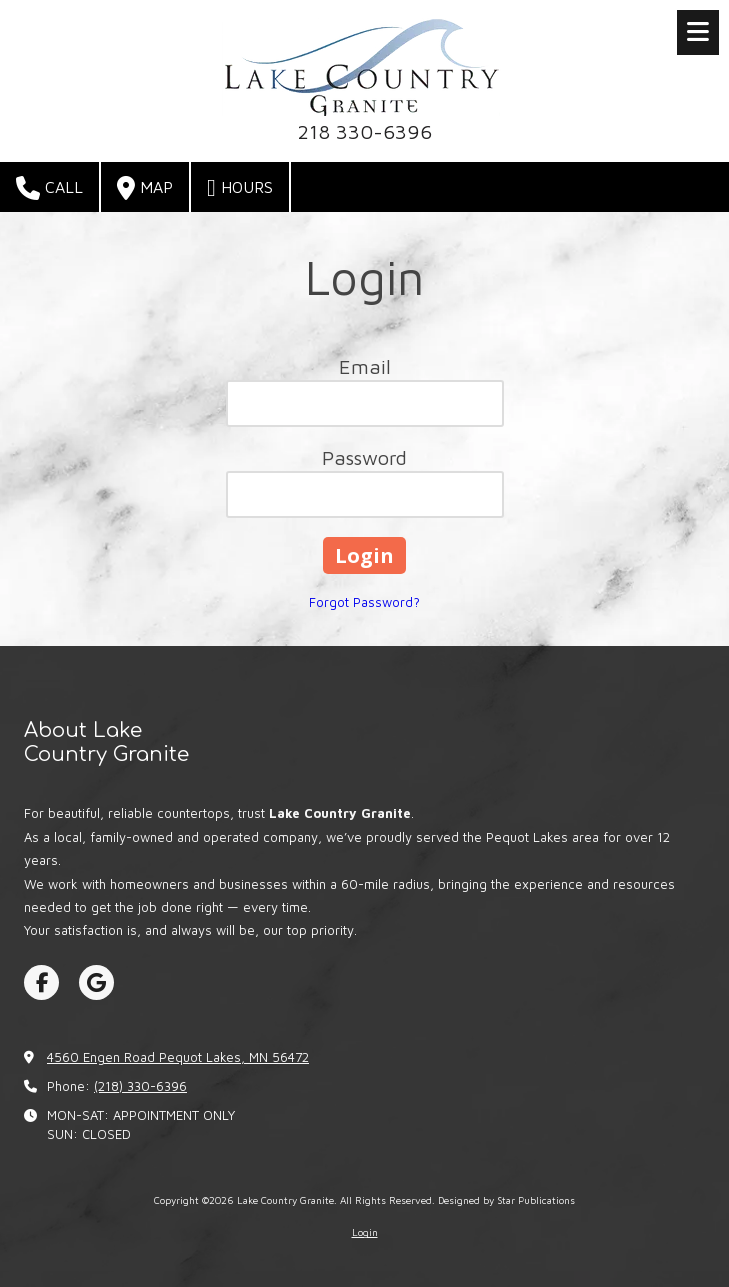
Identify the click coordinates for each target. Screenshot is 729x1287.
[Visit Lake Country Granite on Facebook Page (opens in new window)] (41, 982)
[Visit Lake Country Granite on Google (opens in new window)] (96, 982)
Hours (240, 188)
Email (365, 366)
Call (49, 188)
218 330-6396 (364, 131)
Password (364, 457)
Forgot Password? (364, 602)
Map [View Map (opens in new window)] (145, 188)
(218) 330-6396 (140, 1086)
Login (365, 1232)
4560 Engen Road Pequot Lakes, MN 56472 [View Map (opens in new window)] (178, 1057)
